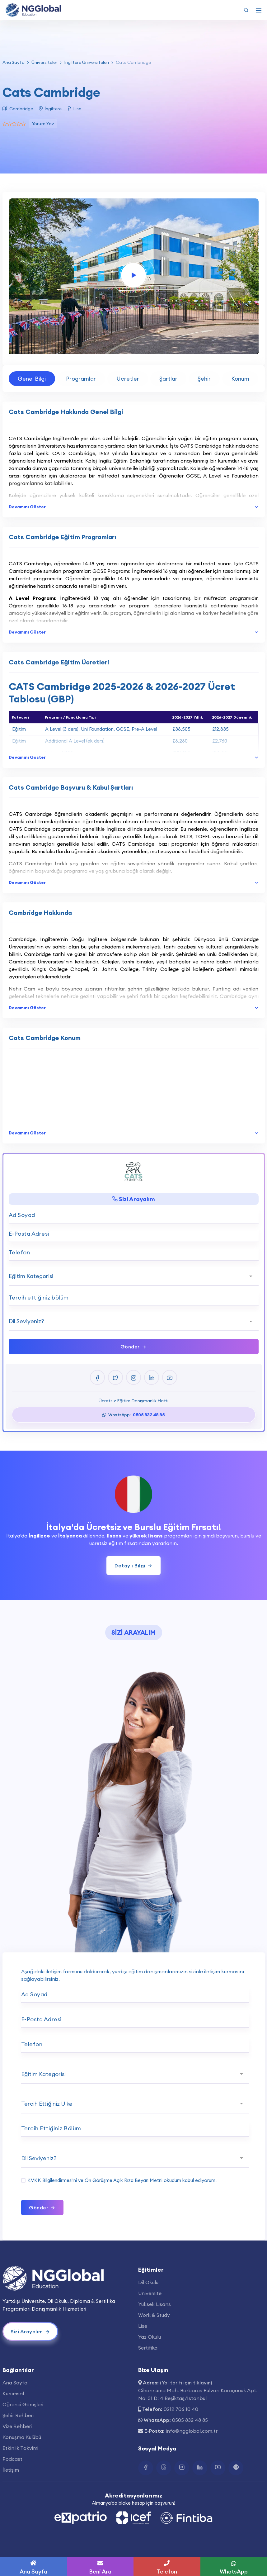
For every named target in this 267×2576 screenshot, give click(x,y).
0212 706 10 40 (181, 2409)
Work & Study (154, 2315)
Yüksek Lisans (154, 2304)
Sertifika (147, 2348)
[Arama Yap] (246, 10)
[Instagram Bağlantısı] (181, 2467)
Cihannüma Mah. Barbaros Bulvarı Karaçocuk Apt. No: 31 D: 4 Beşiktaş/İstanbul (197, 2394)
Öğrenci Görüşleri (22, 2404)
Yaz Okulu (149, 2337)
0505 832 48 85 (190, 2420)
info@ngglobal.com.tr (192, 2431)
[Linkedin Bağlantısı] (199, 2467)
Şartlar (168, 378)
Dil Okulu (148, 2282)
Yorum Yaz (43, 123)
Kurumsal (13, 2393)
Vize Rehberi (17, 2426)
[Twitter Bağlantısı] (163, 2467)
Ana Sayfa (13, 62)
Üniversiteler (44, 62)
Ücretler (127, 378)
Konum (240, 378)
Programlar (81, 378)
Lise (142, 2326)
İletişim (10, 2470)
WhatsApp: (133, 1415)
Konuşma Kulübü (21, 2437)
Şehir (204, 378)
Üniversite (150, 2293)
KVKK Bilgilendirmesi (50, 2180)
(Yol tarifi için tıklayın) (186, 2382)
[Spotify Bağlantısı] (235, 2467)
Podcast (12, 2459)
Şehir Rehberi (18, 2415)
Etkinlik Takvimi (20, 2448)
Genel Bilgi (32, 378)
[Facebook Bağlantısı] (145, 2467)
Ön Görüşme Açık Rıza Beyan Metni (123, 2180)
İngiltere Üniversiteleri (86, 62)
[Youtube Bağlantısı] (217, 2467)
